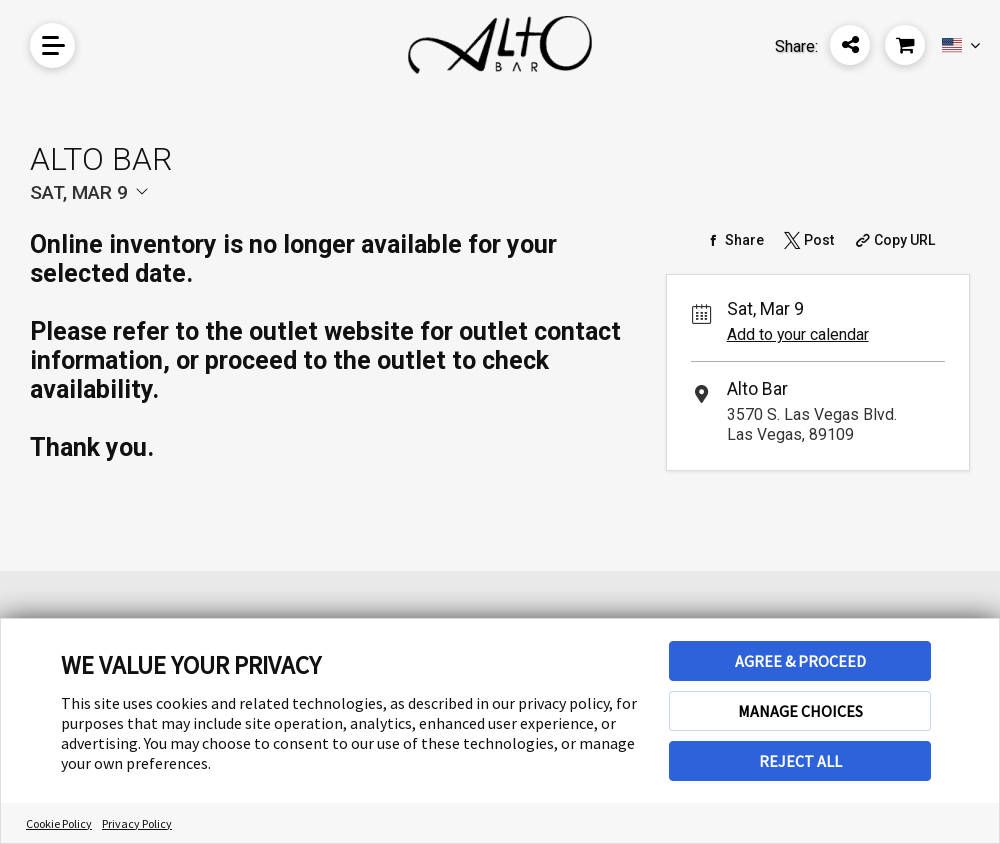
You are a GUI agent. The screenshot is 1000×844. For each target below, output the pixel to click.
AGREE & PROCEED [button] (800, 661)
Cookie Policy (59, 823)
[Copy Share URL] (893, 240)
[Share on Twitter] (807, 240)
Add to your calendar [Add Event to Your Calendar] (798, 334)
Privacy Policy (137, 823)
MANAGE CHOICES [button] (800, 711)
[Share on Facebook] (732, 240)
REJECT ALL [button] (800, 761)
